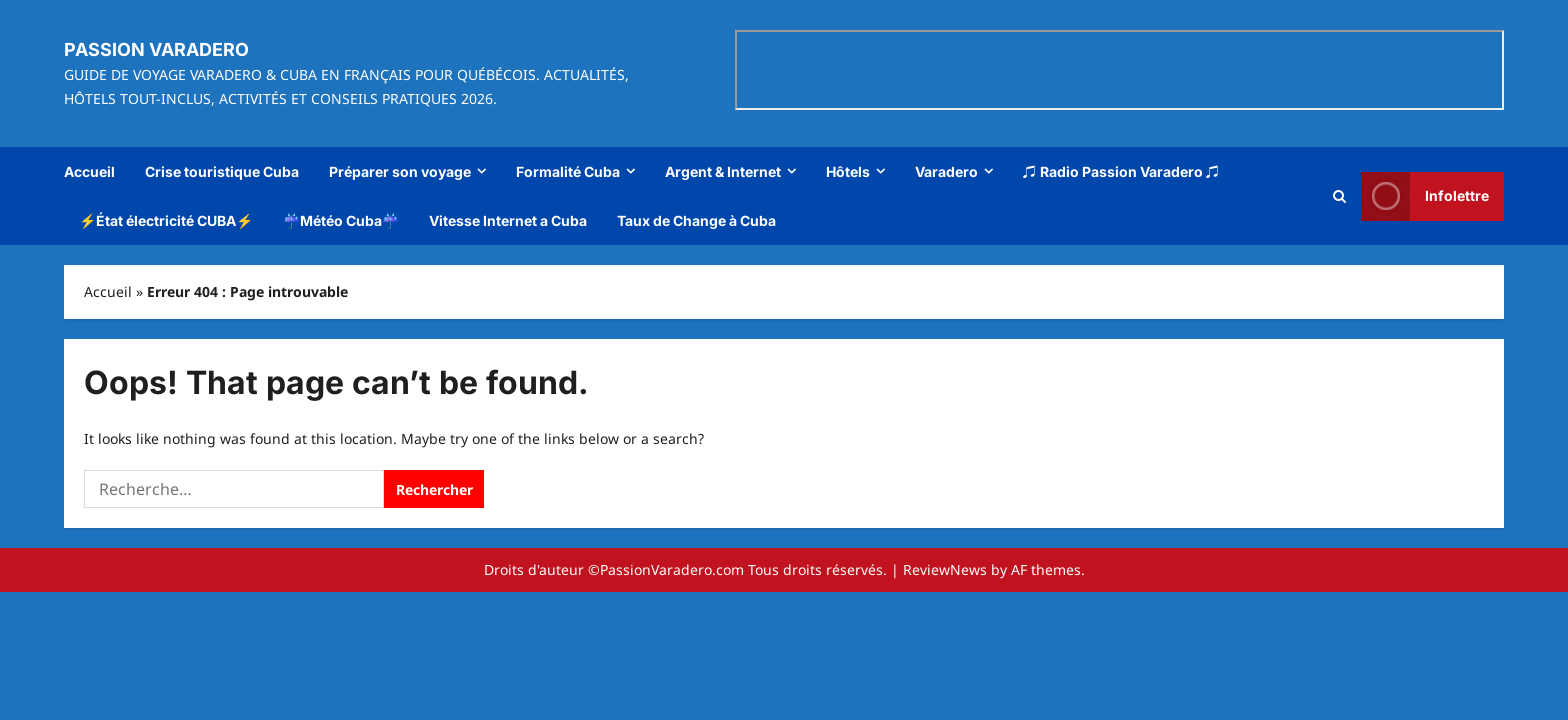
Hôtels (848, 171)
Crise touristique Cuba (222, 171)
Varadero (946, 171)
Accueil (89, 171)
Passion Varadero (156, 49)
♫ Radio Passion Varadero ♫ (1121, 171)
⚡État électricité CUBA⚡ (166, 220)
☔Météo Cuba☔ (341, 220)
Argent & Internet (723, 171)
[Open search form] (1339, 195)
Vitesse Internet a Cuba (508, 220)
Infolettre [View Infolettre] (1425, 195)
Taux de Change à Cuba (696, 220)
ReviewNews (945, 569)
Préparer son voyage (400, 171)
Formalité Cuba (568, 171)
